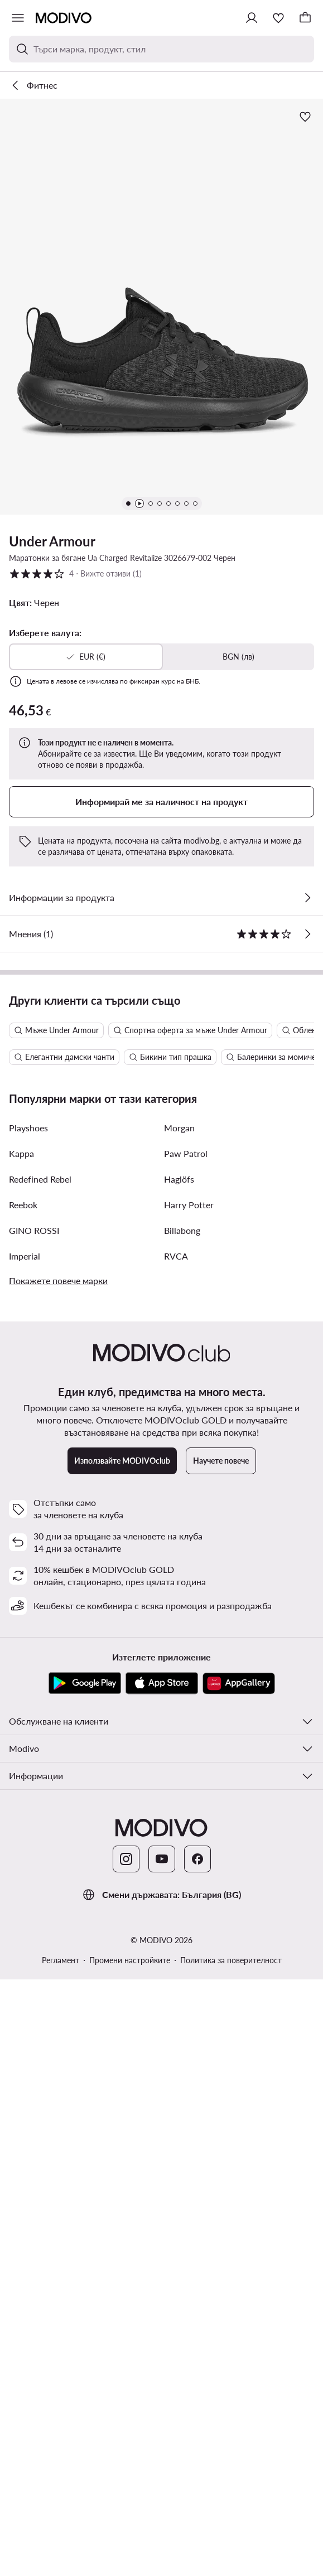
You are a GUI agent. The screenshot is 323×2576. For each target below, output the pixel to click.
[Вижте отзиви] (307, 934)
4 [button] (75, 573)
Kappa (21, 1672)
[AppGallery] (239, 2202)
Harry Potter (189, 1723)
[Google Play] (85, 2202)
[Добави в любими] (305, 116)
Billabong (182, 1749)
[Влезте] (251, 17)
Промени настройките (129, 2478)
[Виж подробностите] (307, 897)
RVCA (176, 1774)
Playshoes (28, 1646)
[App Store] (162, 2202)
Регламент (60, 2478)
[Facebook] (197, 2377)
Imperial (24, 1774)
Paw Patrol (186, 1672)
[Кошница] (305, 17)
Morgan (179, 1646)
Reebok (23, 1723)
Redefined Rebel (40, 1697)
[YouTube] (161, 2377)
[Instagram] (126, 2377)
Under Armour (52, 541)
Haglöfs (179, 1697)
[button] (161, 307)
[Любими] (278, 17)
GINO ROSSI (34, 1749)
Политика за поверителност (231, 2478)
